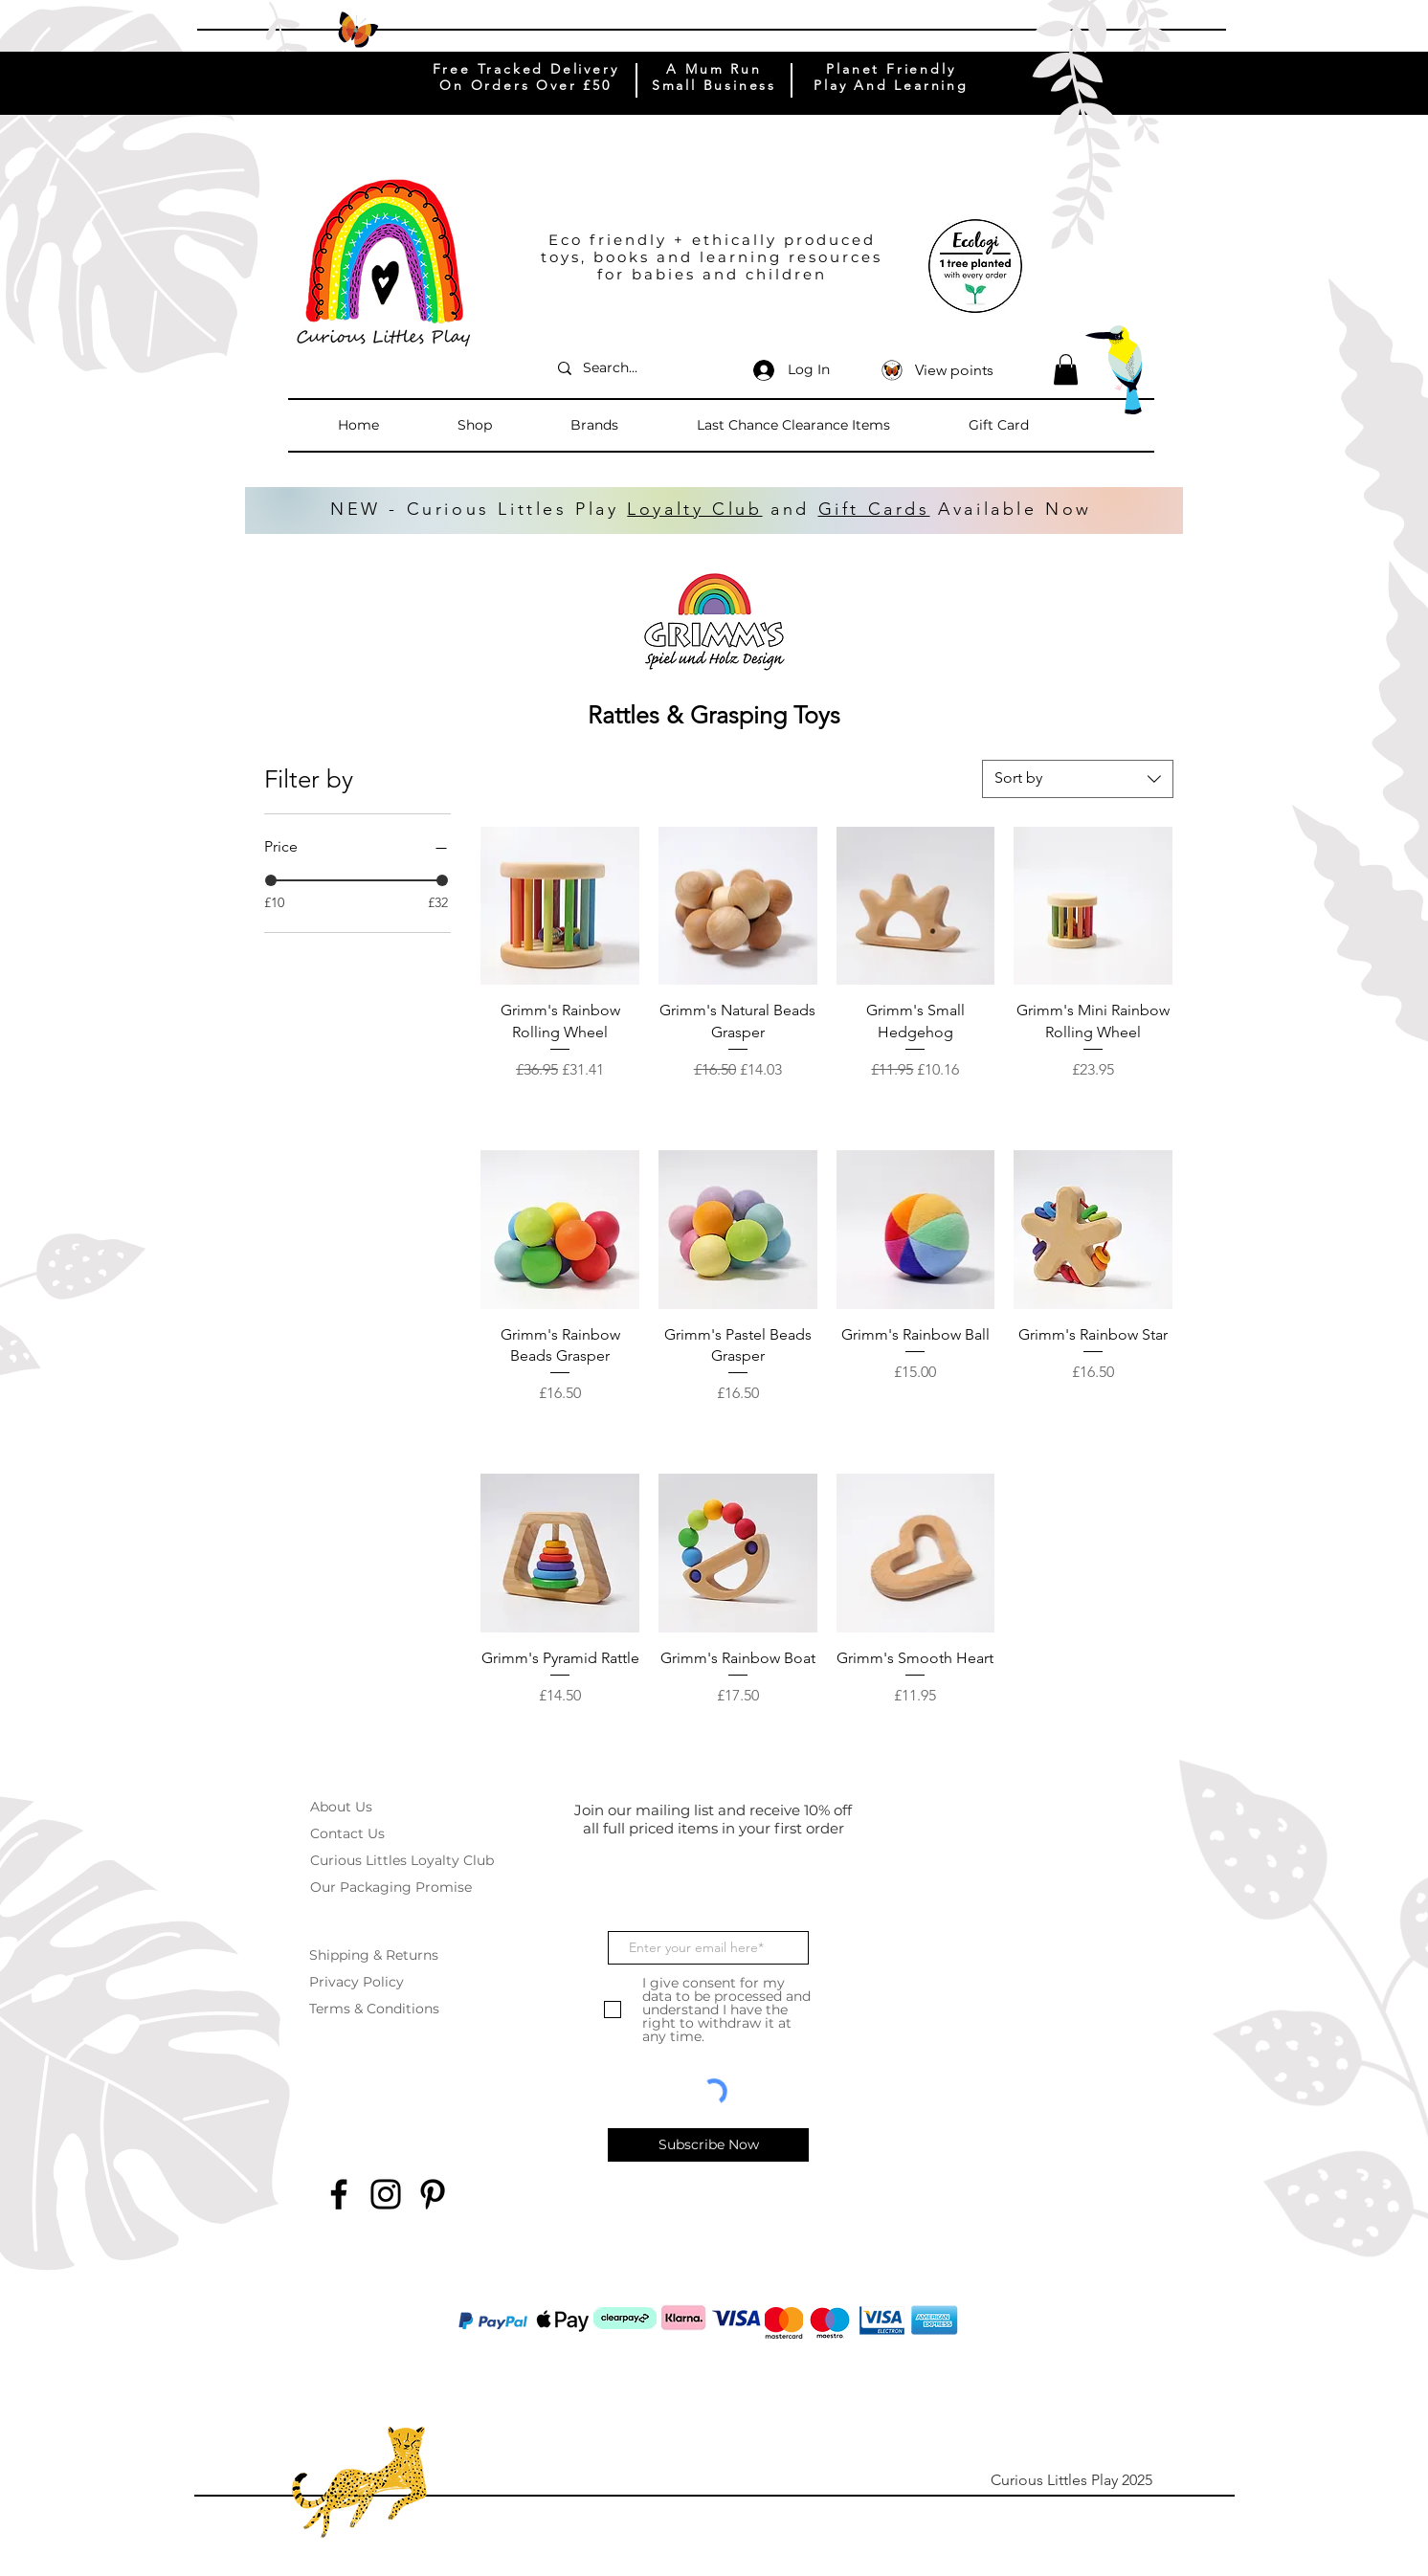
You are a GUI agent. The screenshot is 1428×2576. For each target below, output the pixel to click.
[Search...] (637, 368)
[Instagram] (386, 2194)
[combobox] (1077, 779)
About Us (341, 1806)
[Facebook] (339, 2194)
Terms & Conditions (374, 2008)
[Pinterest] (433, 2194)
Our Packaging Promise (391, 1887)
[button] (504, 425)
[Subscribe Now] (708, 2145)
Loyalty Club (694, 509)
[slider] (270, 880)
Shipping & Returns (373, 1955)
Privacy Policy (356, 1981)
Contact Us (347, 1833)
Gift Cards (874, 509)
